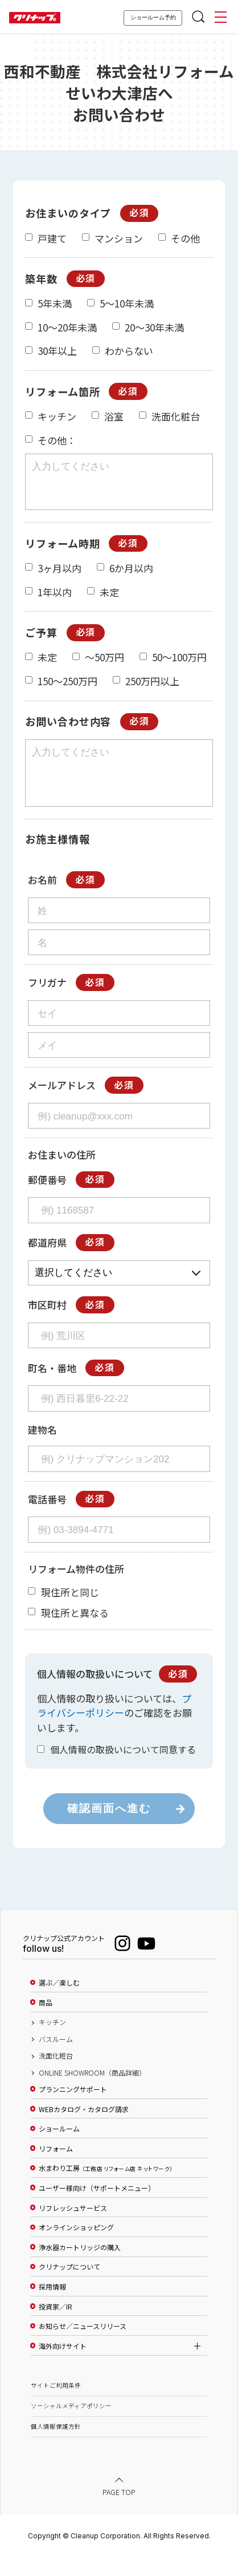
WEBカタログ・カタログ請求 (84, 2129)
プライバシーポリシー (114, 1726)
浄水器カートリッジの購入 (80, 2267)
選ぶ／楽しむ (59, 2003)
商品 (45, 2023)
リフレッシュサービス (73, 2228)
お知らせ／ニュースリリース (82, 2346)
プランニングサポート (73, 2109)
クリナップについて (69, 2287)
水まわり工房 (106, 2188)
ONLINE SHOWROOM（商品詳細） (92, 2093)
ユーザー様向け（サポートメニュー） (97, 2208)
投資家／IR (55, 2327)
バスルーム (56, 2059)
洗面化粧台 (56, 2076)
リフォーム (56, 2169)
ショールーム (59, 2149)
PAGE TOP (119, 2512)
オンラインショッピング (76, 2248)
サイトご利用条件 (56, 2405)
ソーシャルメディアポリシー (71, 2426)
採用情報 (52, 2307)
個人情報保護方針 (56, 2446)
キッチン (52, 2042)
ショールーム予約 (153, 17)
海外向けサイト (63, 2366)
